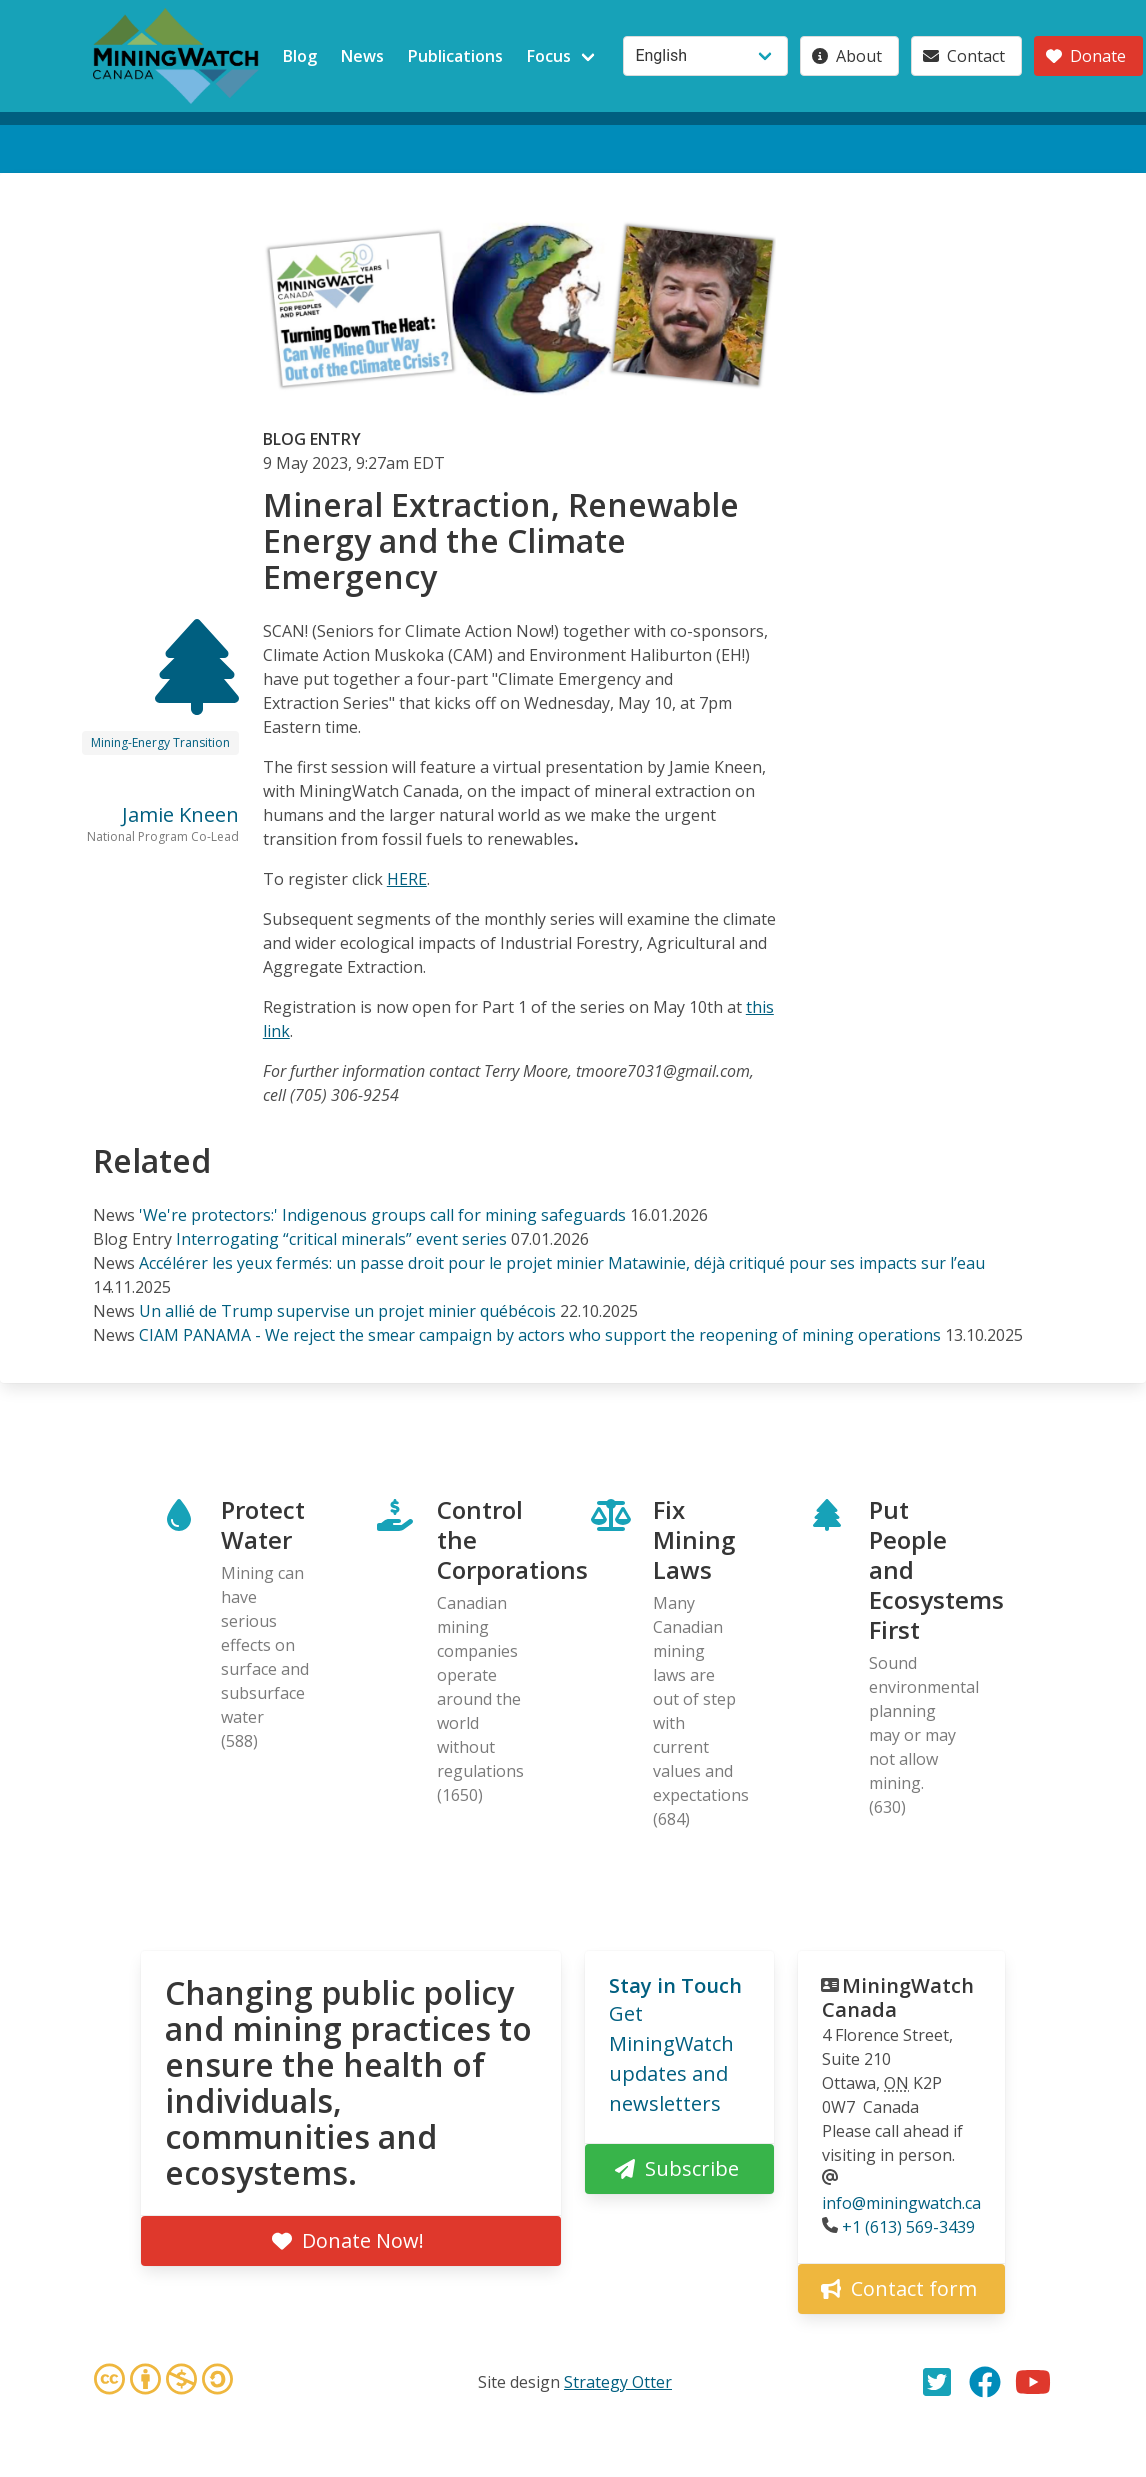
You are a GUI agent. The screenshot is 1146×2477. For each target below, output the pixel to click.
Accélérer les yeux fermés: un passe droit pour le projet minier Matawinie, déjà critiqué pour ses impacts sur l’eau (562, 1263)
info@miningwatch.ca (901, 2203)
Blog (300, 56)
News (362, 56)
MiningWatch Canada (898, 1997)
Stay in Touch (675, 1985)
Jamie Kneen (180, 814)
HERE (407, 879)
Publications (455, 56)
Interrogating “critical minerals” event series (341, 1239)
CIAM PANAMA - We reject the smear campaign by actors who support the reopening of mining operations (540, 1335)
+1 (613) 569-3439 (908, 2227)
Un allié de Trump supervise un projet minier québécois (347, 1311)
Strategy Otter (618, 2382)
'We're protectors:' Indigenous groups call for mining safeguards (382, 1215)
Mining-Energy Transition (160, 742)
